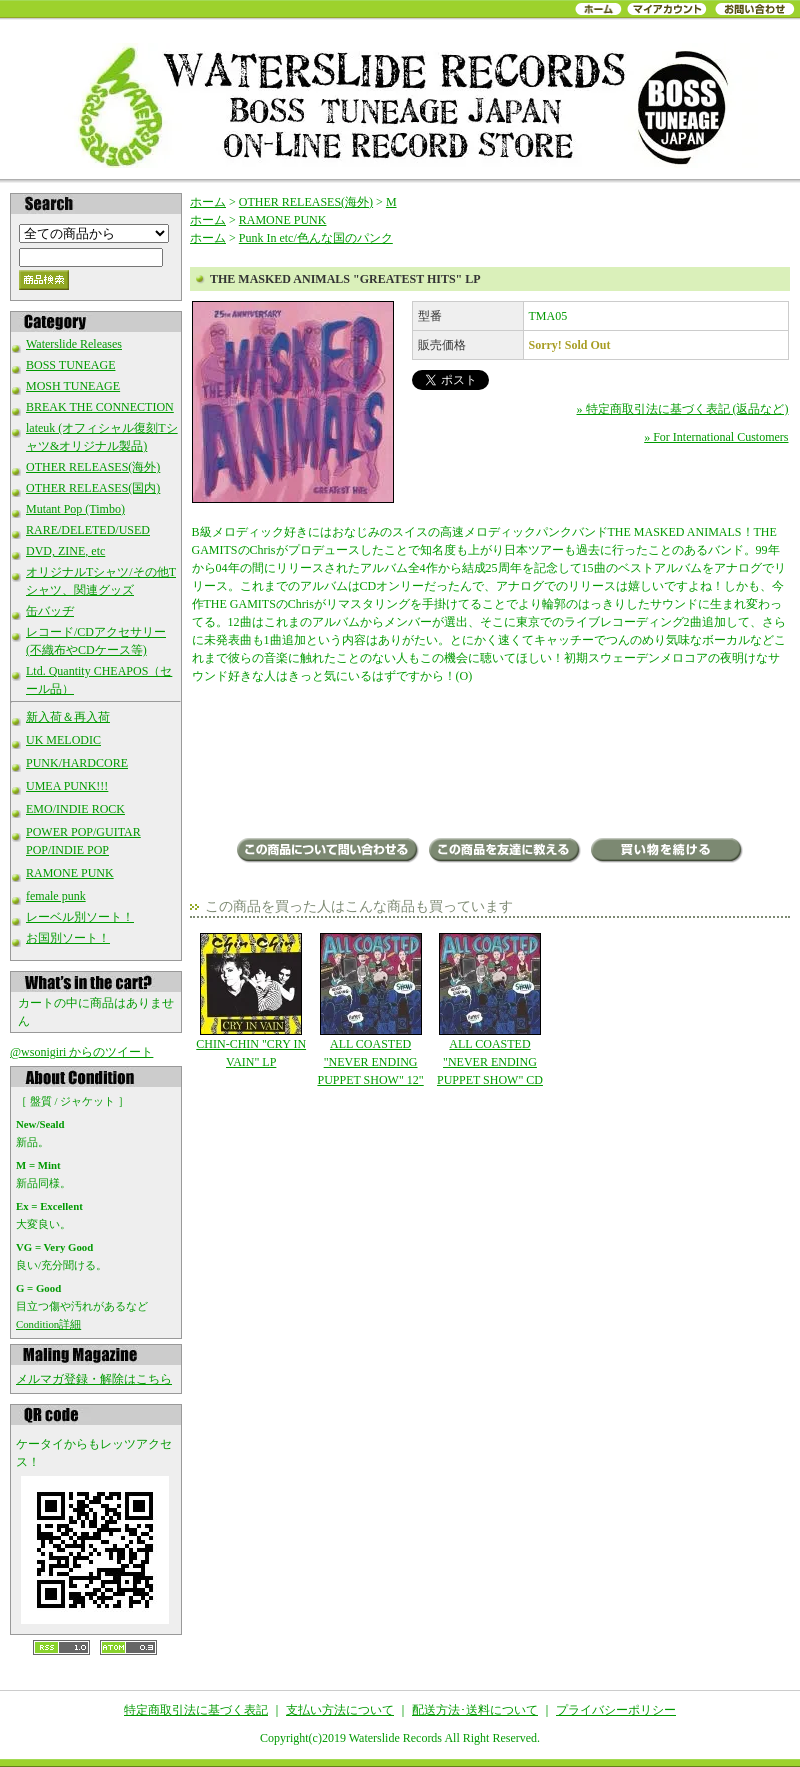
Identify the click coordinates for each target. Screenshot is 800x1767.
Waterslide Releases (74, 344)
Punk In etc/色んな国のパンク (316, 238)
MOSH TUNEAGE (73, 386)
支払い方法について (340, 1710)
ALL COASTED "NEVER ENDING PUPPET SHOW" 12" (370, 1010)
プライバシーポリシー (616, 1710)
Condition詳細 (48, 1324)
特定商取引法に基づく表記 (196, 1710)
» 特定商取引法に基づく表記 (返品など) (683, 409)
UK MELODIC (63, 740)
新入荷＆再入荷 (68, 717)
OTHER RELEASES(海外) (93, 467)
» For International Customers (716, 437)
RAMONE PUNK (70, 873)
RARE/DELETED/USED (88, 530)
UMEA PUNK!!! (67, 786)
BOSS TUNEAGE (70, 365)
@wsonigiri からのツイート (81, 1052)
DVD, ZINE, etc (65, 551)
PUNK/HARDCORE (77, 763)
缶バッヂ (50, 611)
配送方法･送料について (475, 1710)
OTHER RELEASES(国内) (93, 488)
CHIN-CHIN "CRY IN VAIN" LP (251, 1001)
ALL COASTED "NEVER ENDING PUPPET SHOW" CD (489, 1010)
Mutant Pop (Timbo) (75, 509)
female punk (56, 896)
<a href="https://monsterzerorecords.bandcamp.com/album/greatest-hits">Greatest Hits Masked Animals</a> (490, 763)
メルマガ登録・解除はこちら (94, 1379)
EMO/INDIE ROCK (75, 809)
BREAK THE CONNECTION (100, 407)
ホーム (208, 202)
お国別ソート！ (68, 938)
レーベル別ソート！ (80, 917)
